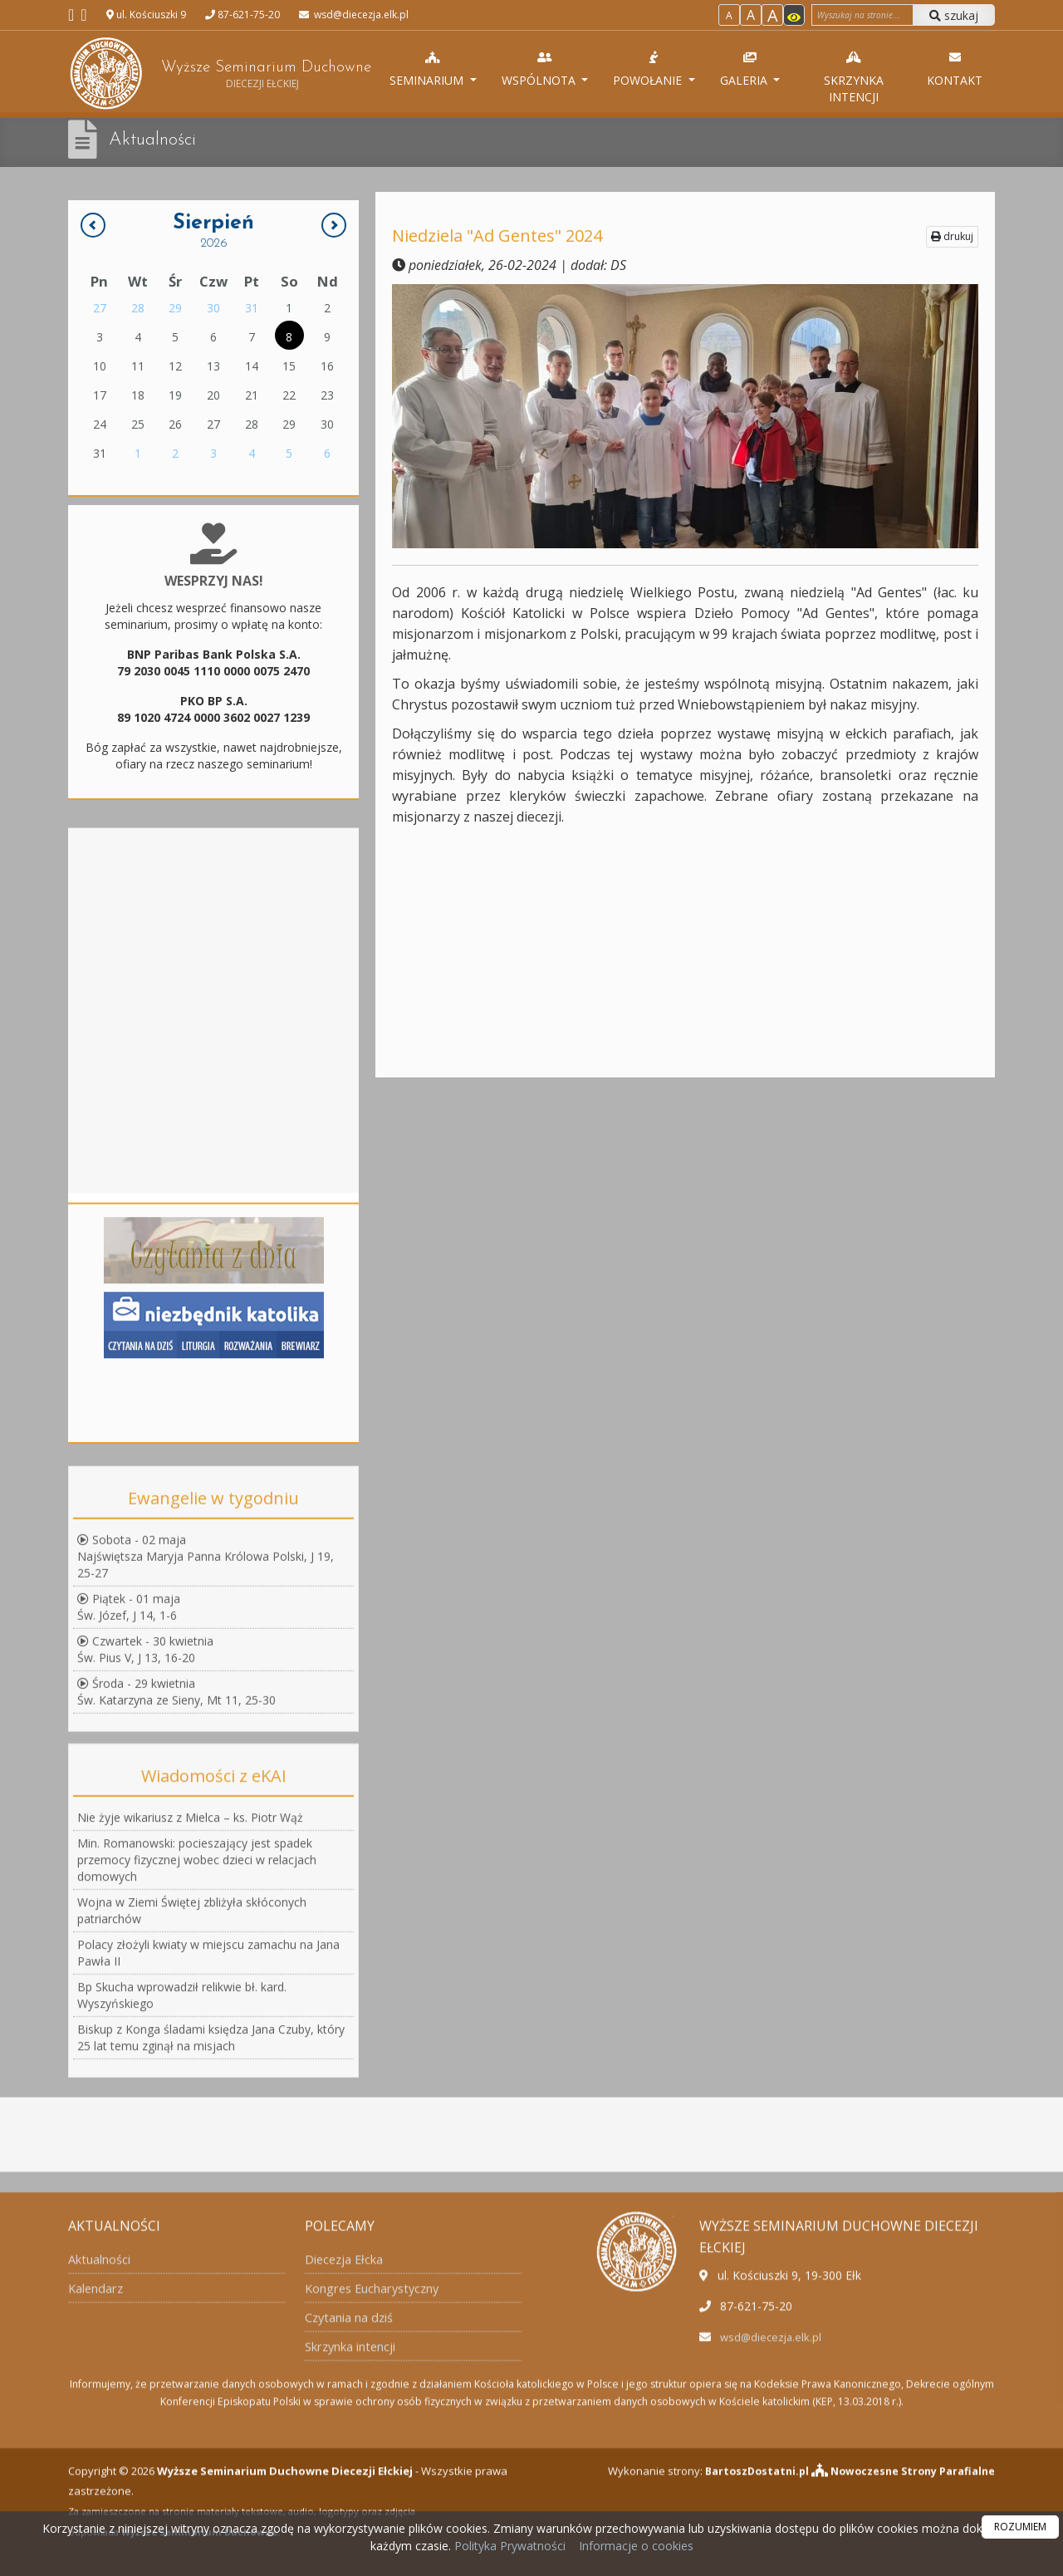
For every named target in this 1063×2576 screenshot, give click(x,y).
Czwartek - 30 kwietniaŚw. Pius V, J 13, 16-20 (145, 1896)
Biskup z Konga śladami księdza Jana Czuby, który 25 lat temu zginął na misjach (211, 2347)
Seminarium (434, 68)
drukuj (952, 236)
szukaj (953, 15)
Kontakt (954, 68)
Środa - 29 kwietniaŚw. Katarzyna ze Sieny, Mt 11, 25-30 (176, 1938)
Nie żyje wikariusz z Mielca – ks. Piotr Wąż (190, 2127)
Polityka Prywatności (508, 2546)
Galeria (751, 68)
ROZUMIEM (1020, 2527)
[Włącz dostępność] (794, 15)
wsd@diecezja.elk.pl (360, 14)
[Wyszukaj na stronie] (862, 15)
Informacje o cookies (636, 2546)
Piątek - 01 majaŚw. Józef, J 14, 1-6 (128, 1854)
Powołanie (656, 68)
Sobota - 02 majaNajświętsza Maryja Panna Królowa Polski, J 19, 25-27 (205, 1803)
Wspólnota (546, 68)
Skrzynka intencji (856, 77)
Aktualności (156, 140)
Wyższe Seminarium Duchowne (219, 74)
